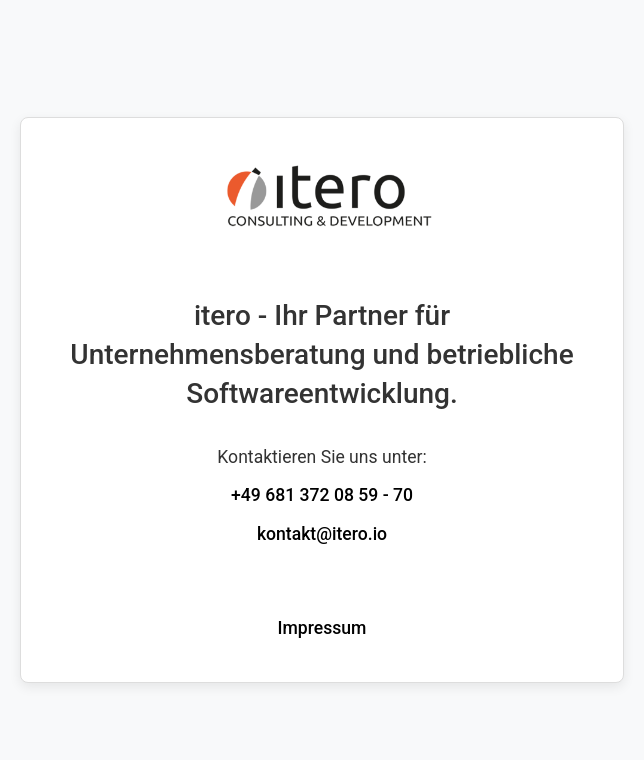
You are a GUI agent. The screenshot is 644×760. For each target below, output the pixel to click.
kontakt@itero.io (322, 534)
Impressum (322, 628)
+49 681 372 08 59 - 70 (322, 495)
